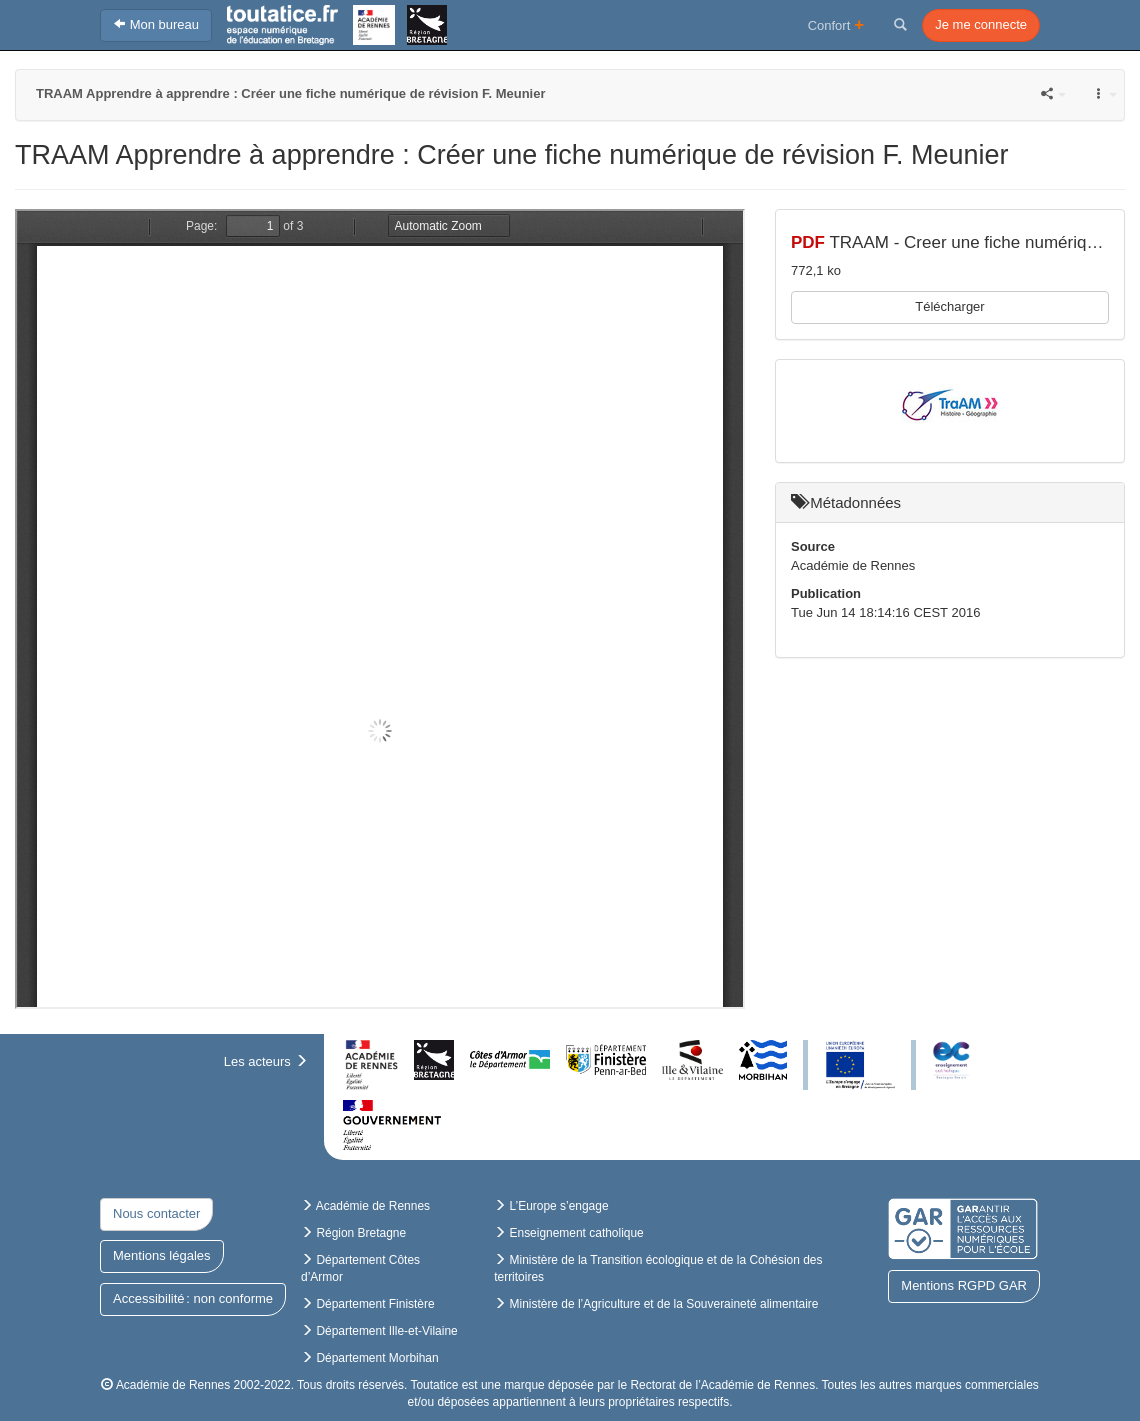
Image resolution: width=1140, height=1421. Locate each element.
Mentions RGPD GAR (964, 1285)
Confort (836, 24)
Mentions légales (162, 1255)
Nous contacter (156, 1213)
